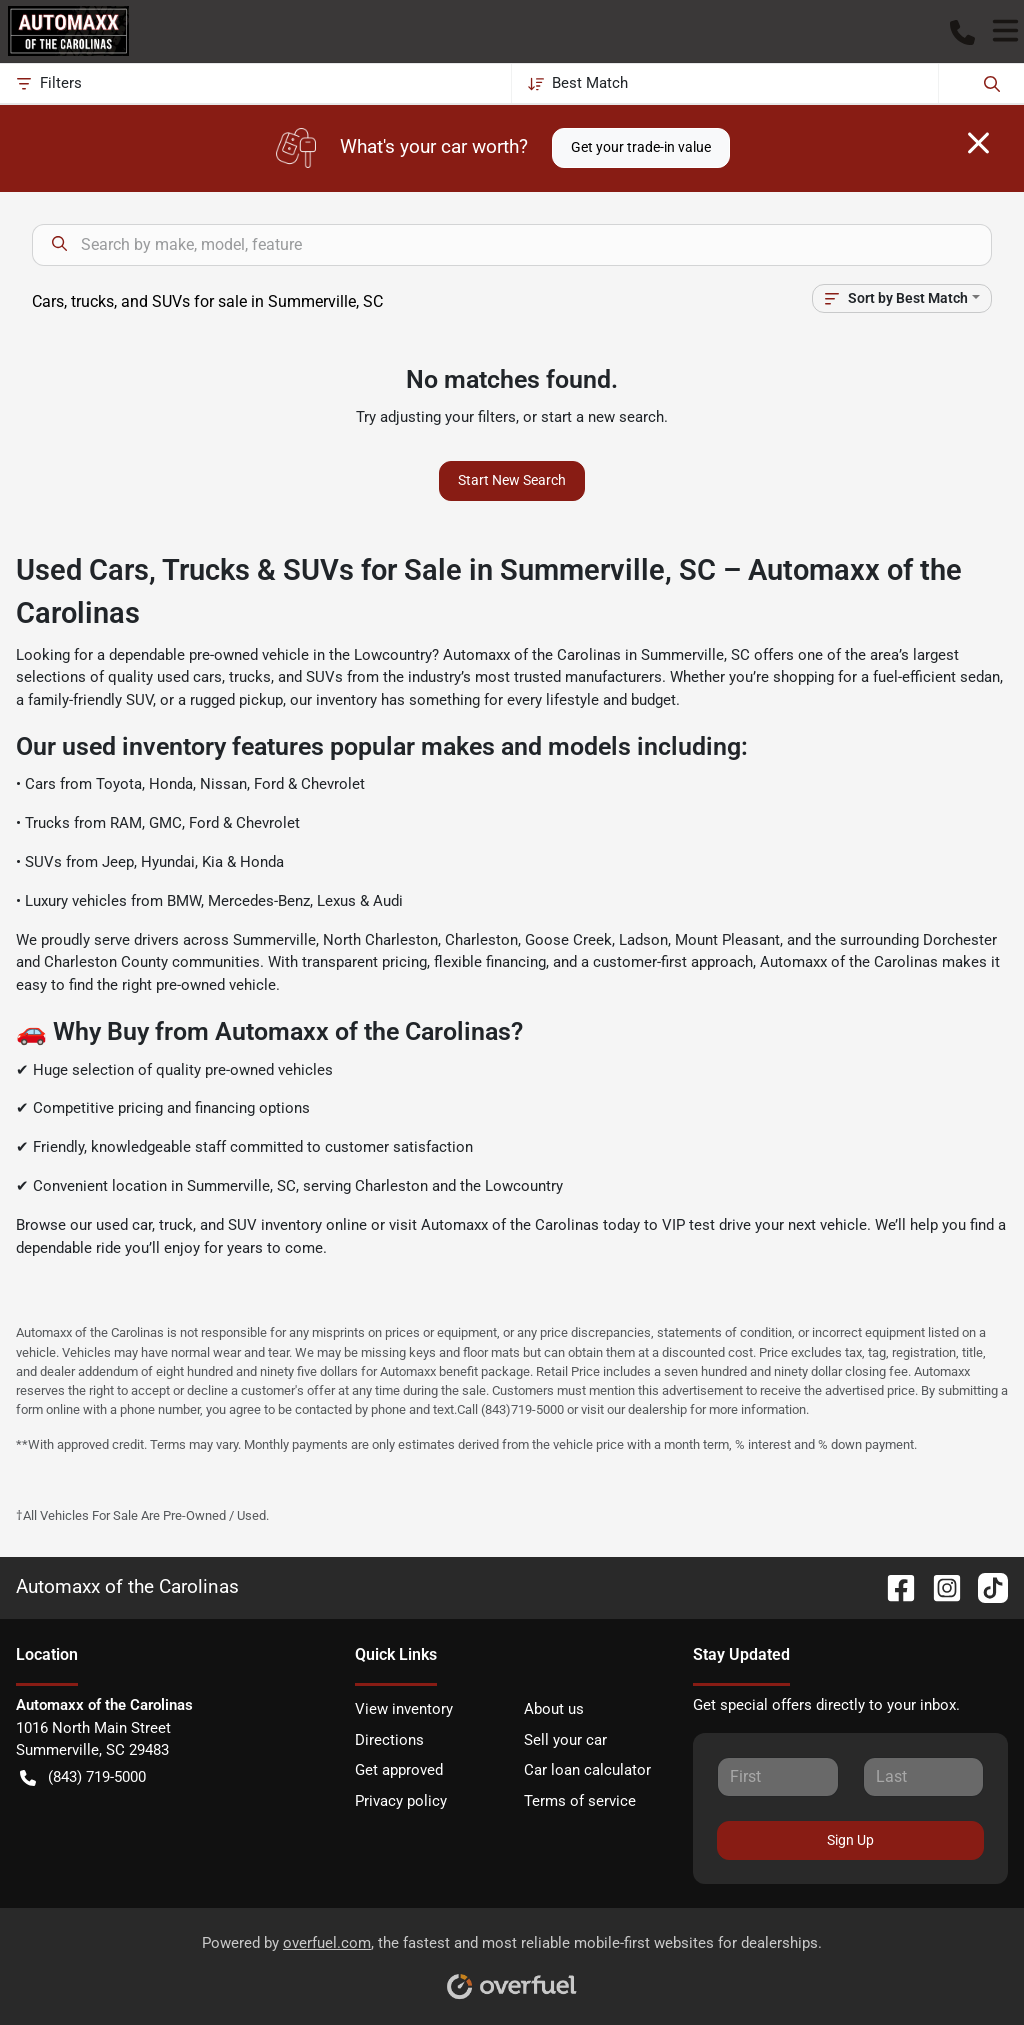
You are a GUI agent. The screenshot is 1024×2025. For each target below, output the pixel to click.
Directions (389, 1740)
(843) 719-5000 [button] (83, 1777)
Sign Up (850, 1840)
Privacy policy (401, 1801)
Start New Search (512, 480)
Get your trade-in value (641, 147)
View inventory (404, 1709)
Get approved (399, 1770)
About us (554, 1709)
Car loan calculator (587, 1770)
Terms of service (580, 1801)
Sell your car (565, 1740)
